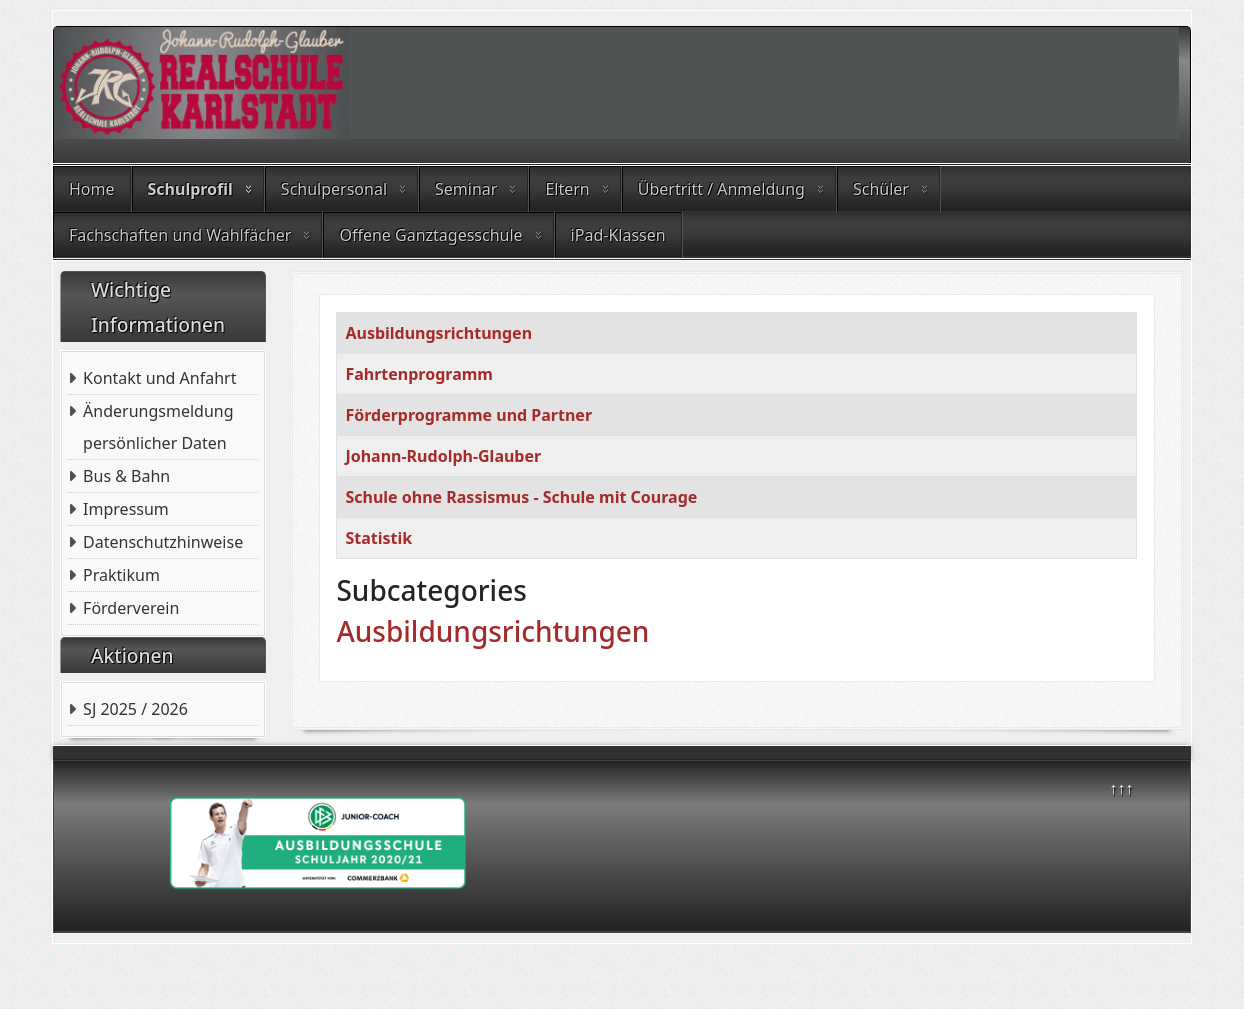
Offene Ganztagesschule (430, 235)
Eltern (567, 189)
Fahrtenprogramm (419, 374)
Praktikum (121, 575)
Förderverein (131, 608)
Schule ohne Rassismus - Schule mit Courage (521, 497)
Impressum (126, 509)
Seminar (466, 189)
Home (92, 189)
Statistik (378, 538)
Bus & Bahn (126, 476)
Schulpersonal (334, 189)
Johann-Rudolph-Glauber (443, 456)
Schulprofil (190, 189)
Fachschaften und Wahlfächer (180, 235)
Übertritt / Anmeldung (721, 189)
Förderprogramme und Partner (468, 415)
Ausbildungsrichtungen (438, 333)
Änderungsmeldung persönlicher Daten (158, 427)
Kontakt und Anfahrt (159, 378)
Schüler (881, 189)
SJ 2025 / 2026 (135, 709)
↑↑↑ (1121, 788)
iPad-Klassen (618, 235)
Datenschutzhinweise (163, 542)
